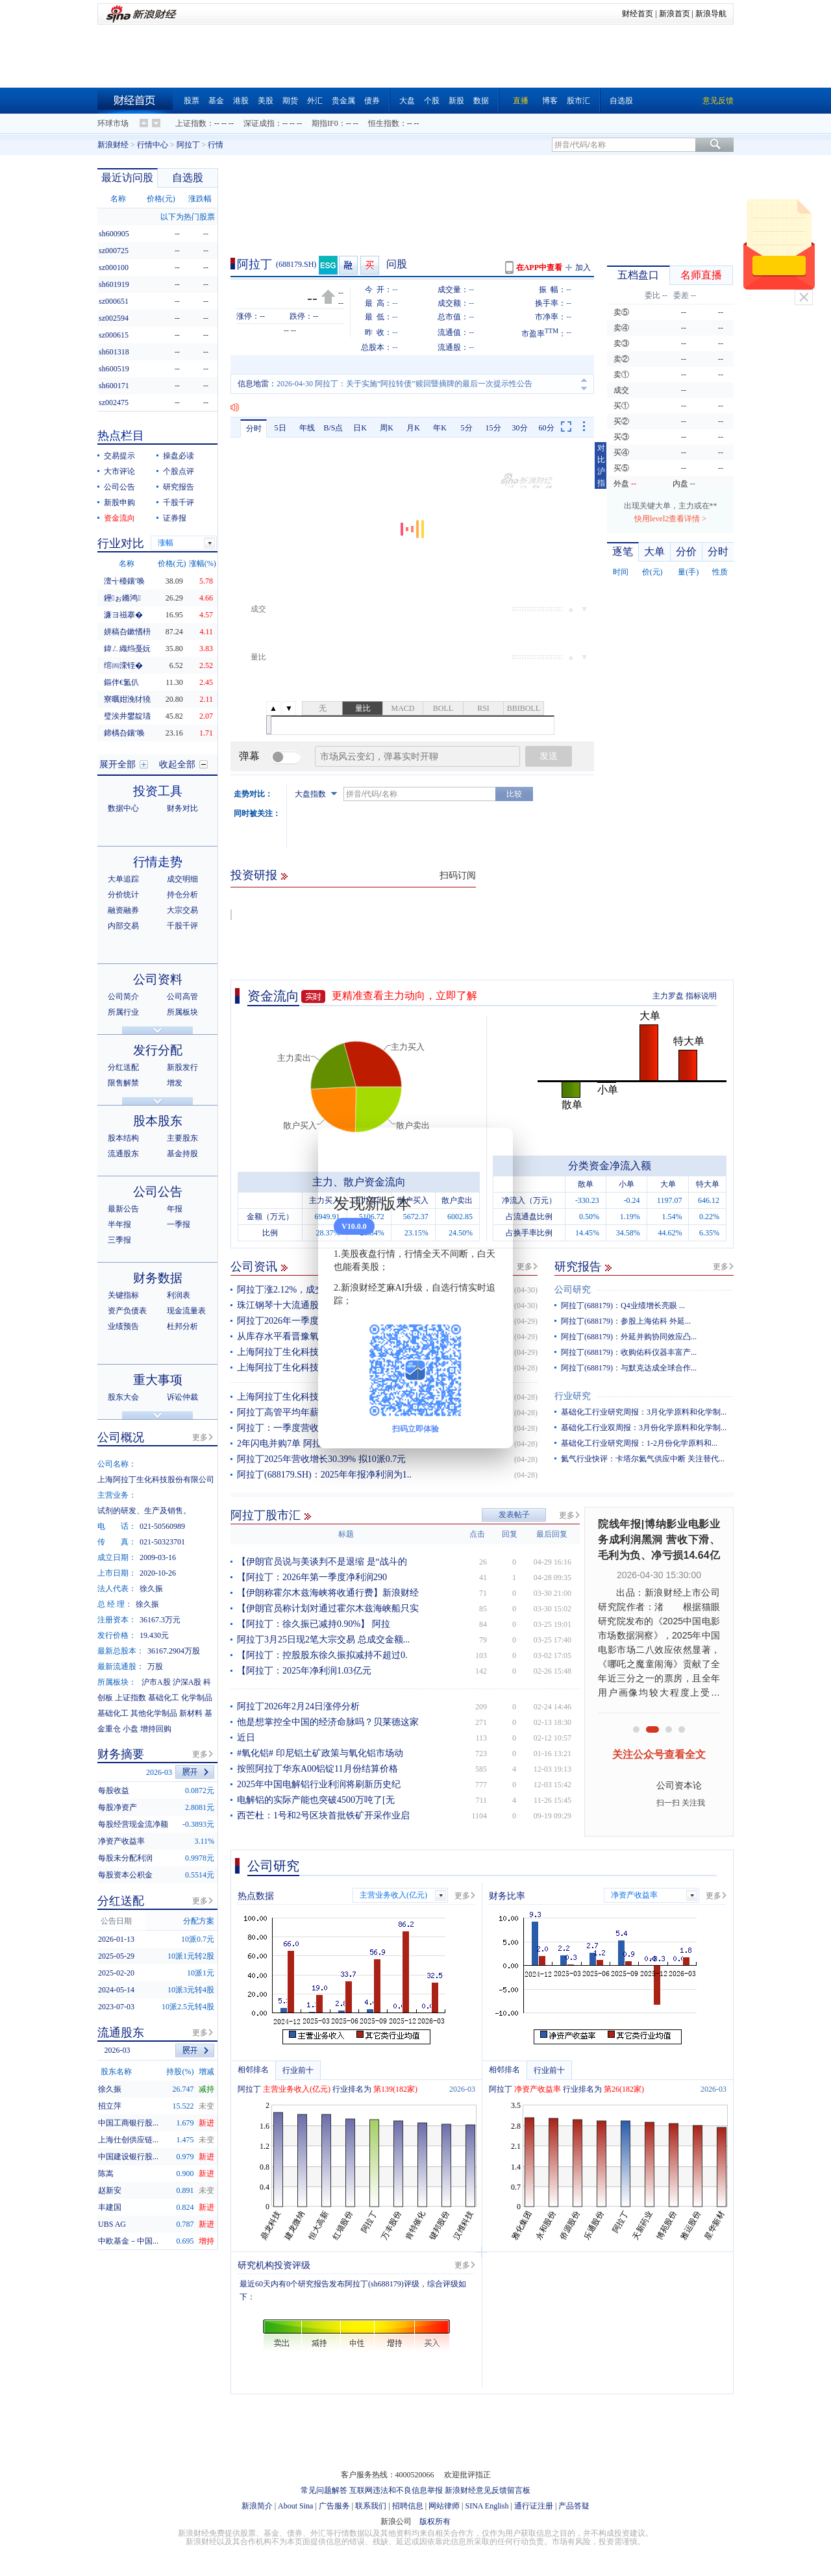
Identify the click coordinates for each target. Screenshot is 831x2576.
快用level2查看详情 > (670, 518)
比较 (514, 794)
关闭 (804, 297)
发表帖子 (514, 1514)
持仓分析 (182, 894)
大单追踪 (123, 879)
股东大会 (123, 1397)
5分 (467, 427)
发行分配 (157, 1050)
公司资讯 (253, 1266)
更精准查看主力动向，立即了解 (404, 995)
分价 (686, 551)
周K (386, 427)
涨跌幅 (200, 198)
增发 (174, 1082)
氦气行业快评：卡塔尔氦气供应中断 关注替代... (643, 1458)
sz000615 (114, 335)
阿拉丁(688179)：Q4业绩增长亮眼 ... (623, 1305)
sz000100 (114, 267)
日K (360, 427)
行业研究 (572, 1396)
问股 (396, 263)
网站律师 (444, 2505)
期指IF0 (325, 123)
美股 (265, 100)
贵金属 (343, 100)
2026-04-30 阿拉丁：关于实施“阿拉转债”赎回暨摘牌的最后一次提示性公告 (404, 383)
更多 (524, 1266)
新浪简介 (257, 2505)
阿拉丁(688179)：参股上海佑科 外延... (626, 1321)
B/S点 (333, 427)
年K (440, 427)
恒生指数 (383, 123)
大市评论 (119, 471)
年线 (307, 427)
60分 (546, 427)
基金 (216, 100)
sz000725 (114, 250)
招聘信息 (407, 2505)
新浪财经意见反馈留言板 (487, 2490)
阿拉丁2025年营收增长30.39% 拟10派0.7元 (321, 1459)
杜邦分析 (182, 1326)
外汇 (315, 100)
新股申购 (119, 502)
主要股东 (182, 1138)
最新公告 (123, 1208)
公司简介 (123, 996)
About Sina (295, 2505)
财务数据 (157, 1278)
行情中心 (152, 144)
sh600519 (114, 368)
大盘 (407, 100)
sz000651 (114, 301)
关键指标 (123, 1295)
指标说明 (701, 995)
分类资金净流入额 (609, 1165)
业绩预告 (123, 1326)
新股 (456, 100)
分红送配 (123, 1067)
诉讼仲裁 (182, 1397)
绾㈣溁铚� (123, 665)
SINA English (486, 2505)
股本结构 (123, 1138)
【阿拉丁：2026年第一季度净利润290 (312, 1577)
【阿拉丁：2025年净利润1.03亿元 (304, 1671)
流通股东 (123, 1153)
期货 (290, 100)
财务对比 (182, 808)
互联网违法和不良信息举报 (396, 2490)
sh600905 (114, 233)
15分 (493, 427)
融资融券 (123, 910)
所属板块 (182, 1012)
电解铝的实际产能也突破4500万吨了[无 (316, 1800)
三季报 (119, 1240)
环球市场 (113, 123)
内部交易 (123, 925)
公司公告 (119, 486)
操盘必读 (178, 455)
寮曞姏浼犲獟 (127, 699)
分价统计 (123, 894)
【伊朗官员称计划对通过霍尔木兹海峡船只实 (328, 1608)
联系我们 (370, 2505)
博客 (550, 100)
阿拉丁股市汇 (265, 1515)
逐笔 (622, 551)
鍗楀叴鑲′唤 (124, 732)
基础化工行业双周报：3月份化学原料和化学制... (643, 1427)
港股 (241, 100)
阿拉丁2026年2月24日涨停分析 (298, 1706)
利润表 (178, 1295)
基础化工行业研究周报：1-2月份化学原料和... (639, 1443)
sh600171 (114, 385)
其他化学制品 (153, 1713)
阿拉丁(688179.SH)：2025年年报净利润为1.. (324, 1475)
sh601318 (114, 351)
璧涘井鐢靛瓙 (127, 716)
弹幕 (249, 756)
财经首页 (637, 13)
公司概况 (120, 1437)
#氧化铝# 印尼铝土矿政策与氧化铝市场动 (320, 1753)
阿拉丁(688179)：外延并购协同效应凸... (629, 1336)
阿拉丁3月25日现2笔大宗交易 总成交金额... (323, 1639)
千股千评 (178, 502)
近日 (246, 1737)
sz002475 (114, 402)
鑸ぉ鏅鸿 (122, 597)
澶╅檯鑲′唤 (124, 581)
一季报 (178, 1224)
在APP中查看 (539, 267)
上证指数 (190, 123)
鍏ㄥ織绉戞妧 (127, 648)
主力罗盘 (668, 995)
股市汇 (578, 100)
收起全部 (177, 764)
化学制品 (196, 1697)
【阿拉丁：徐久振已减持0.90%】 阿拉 (313, 1624)
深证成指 (259, 123)
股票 (191, 100)
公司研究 (572, 1289)
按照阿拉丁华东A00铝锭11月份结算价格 (317, 1769)
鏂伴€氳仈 (121, 682)
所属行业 (123, 1012)
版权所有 (435, 2521)
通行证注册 (533, 2505)
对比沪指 (601, 465)
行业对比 (120, 543)
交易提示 (119, 455)
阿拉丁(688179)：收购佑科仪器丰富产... (629, 1352)
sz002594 (114, 318)
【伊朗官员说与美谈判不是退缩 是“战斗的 (322, 1562)
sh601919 (114, 284)
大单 (654, 551)
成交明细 (182, 879)
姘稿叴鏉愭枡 (127, 631)
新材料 (191, 1713)
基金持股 (182, 1153)
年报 (174, 1208)
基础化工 (163, 1697)
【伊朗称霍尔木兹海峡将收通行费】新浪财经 (328, 1593)
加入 (583, 267)
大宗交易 (182, 910)
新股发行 (182, 1067)
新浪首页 (674, 13)
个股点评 (178, 471)
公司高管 (182, 996)
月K (413, 427)
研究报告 (577, 1266)
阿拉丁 (188, 144)
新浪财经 (113, 144)
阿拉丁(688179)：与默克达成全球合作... (629, 1367)
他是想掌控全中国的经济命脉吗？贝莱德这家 (328, 1722)
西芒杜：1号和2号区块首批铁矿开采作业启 (323, 1815)
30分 (520, 427)
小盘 (130, 1728)
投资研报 (253, 875)
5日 (280, 427)
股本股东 (157, 1121)
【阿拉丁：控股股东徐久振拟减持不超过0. (322, 1655)
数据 (481, 100)
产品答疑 (573, 2505)
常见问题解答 (324, 2490)
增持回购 (155, 1728)
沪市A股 (156, 1682)
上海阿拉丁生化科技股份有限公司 (305, 1367)
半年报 (119, 1224)
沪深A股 (187, 1682)
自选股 (621, 100)
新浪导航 (710, 13)
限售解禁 (123, 1082)
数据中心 (123, 808)
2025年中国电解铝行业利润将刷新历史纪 (319, 1784)
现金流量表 (186, 1310)
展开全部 (117, 764)
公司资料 (157, 979)
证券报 (174, 518)
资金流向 (273, 996)
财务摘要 (120, 1754)
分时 (254, 428)
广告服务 (334, 2505)
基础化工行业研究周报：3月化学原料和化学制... (643, 1412)
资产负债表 (127, 1310)
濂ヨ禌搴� (123, 614)
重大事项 (157, 1380)
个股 (432, 100)
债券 (372, 100)
